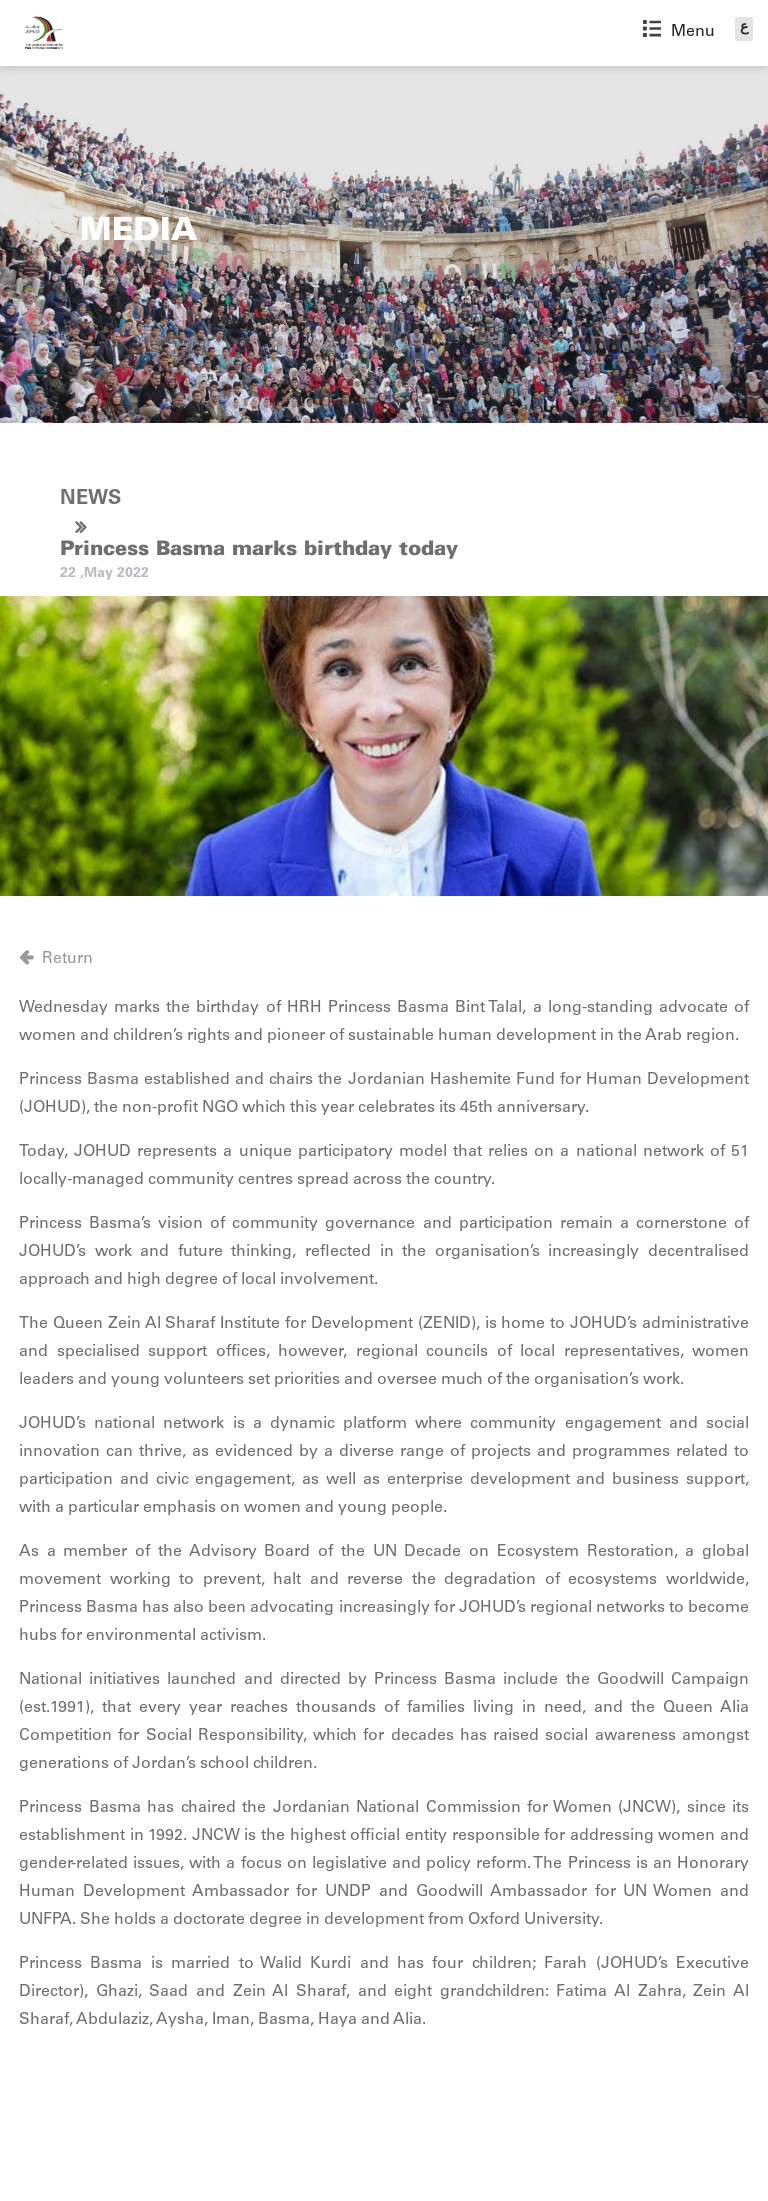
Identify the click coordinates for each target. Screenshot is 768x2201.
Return (67, 959)
